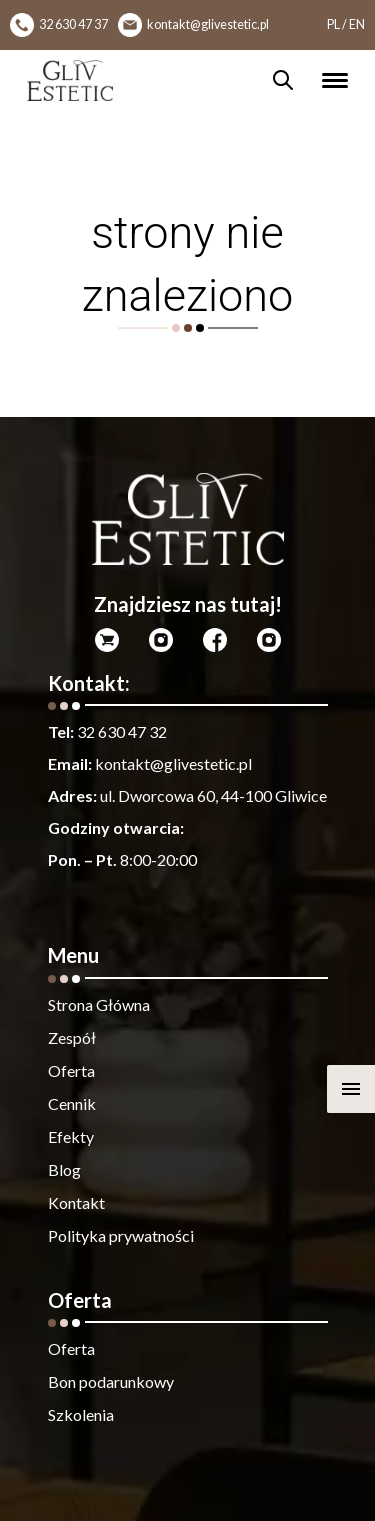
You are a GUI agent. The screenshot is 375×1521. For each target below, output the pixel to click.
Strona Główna (99, 1004)
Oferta (71, 1070)
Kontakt (76, 1202)
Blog (64, 1169)
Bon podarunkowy (111, 1381)
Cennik (72, 1103)
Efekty (71, 1136)
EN (357, 24)
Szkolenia (81, 1414)
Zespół (72, 1037)
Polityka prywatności (121, 1235)
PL (333, 24)
